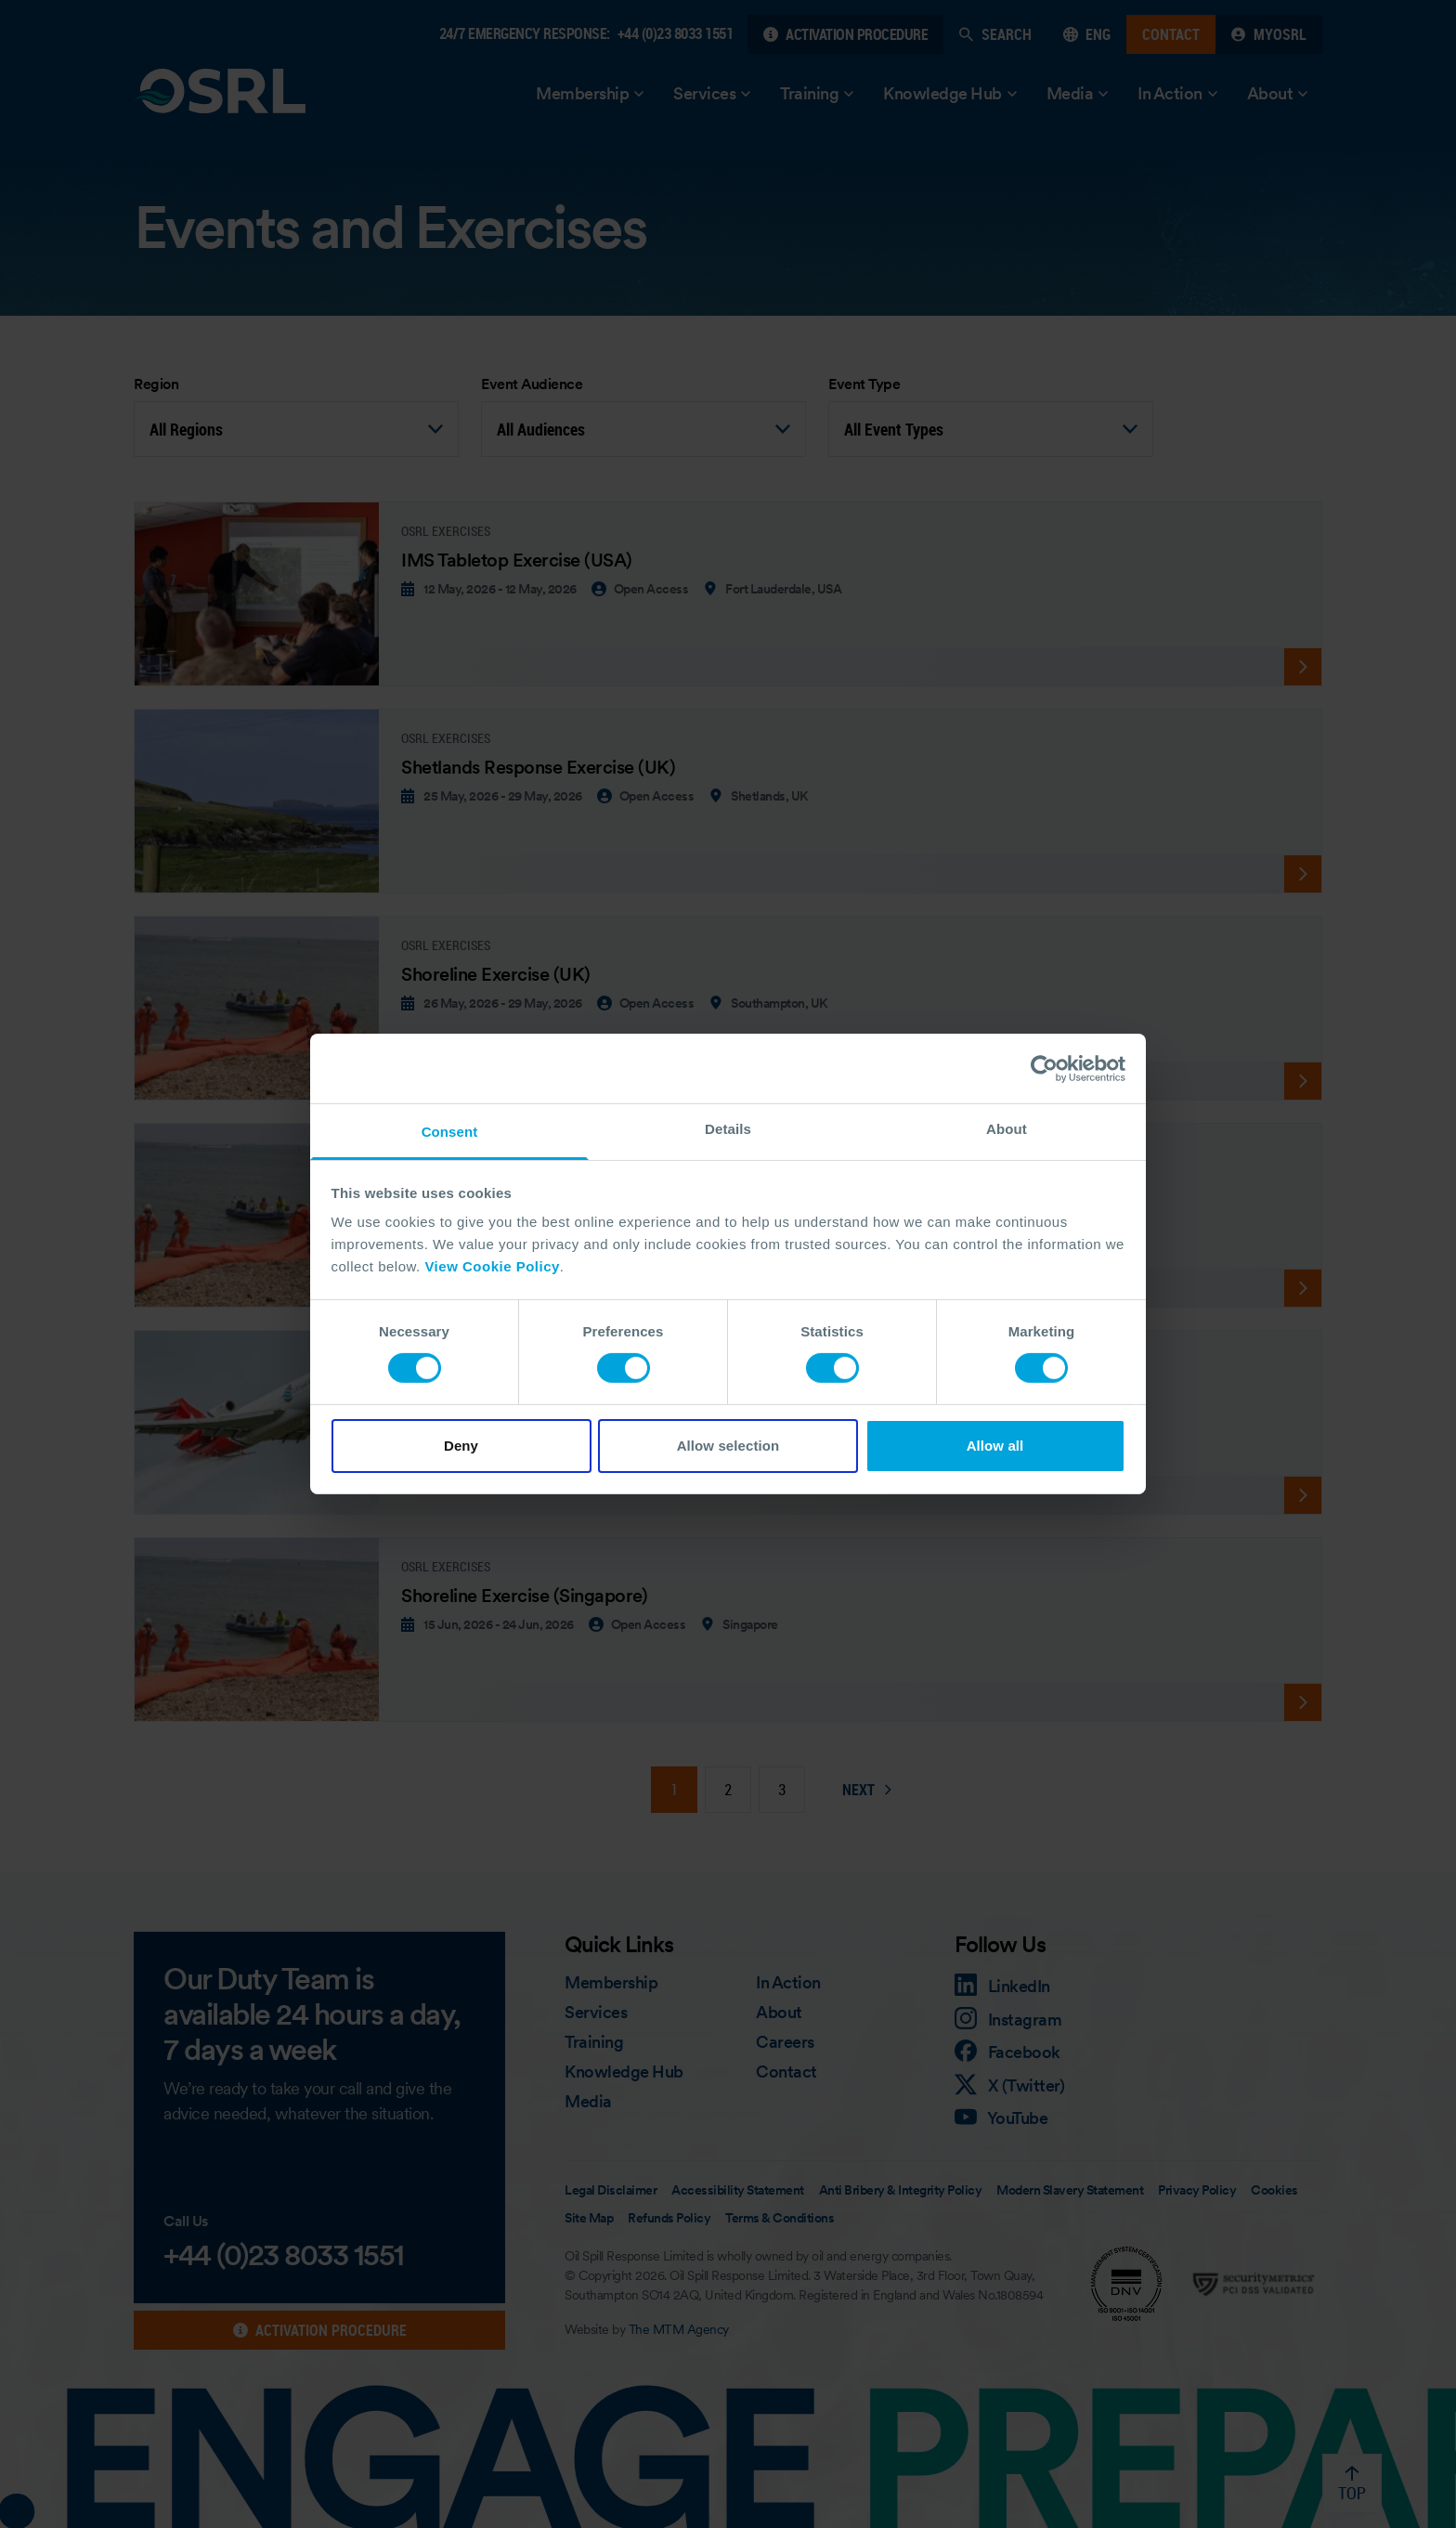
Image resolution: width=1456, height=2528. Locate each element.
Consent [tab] (450, 1132)
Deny (461, 1445)
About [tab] (1006, 1129)
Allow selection (728, 1445)
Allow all (995, 1445)
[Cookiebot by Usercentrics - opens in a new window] (1044, 1068)
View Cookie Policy (491, 1266)
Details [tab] (728, 1129)
